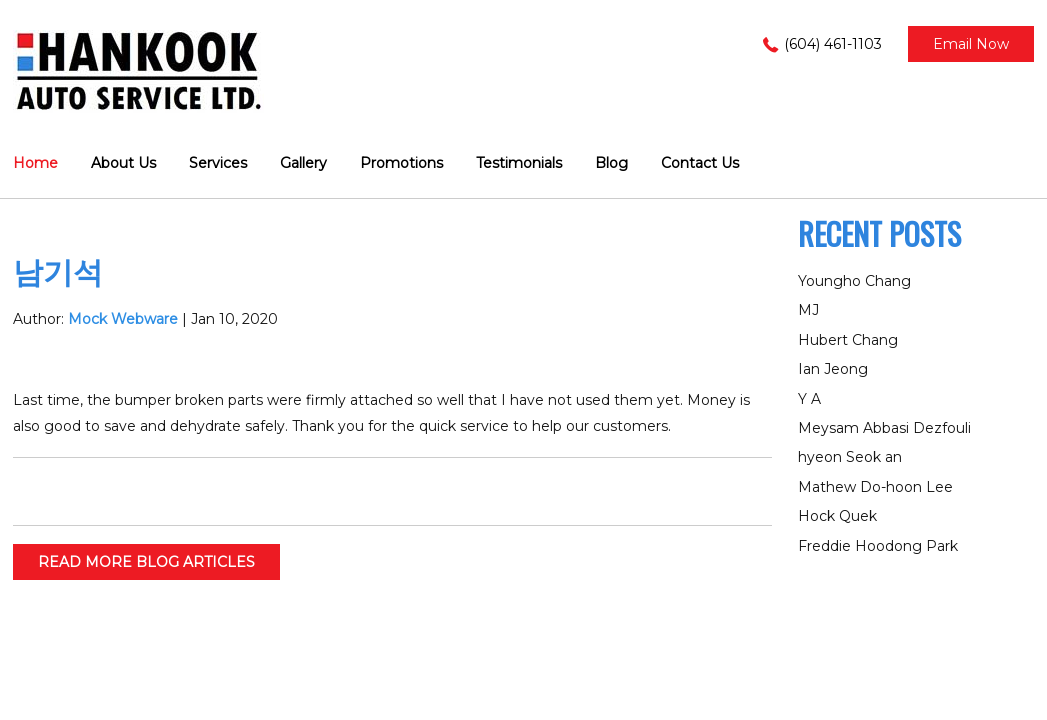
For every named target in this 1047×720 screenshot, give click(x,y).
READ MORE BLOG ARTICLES (146, 562)
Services (218, 163)
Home (35, 163)
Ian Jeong (833, 369)
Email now (971, 44)
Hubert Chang (848, 340)
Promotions (401, 163)
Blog (611, 163)
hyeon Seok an (850, 457)
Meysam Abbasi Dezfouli (884, 428)
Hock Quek (837, 516)
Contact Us (700, 163)
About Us (123, 163)
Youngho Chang (854, 281)
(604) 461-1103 (833, 44)
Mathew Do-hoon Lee (875, 487)
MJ (808, 310)
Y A (809, 399)
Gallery (303, 163)
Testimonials (519, 163)
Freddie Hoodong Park (878, 546)
